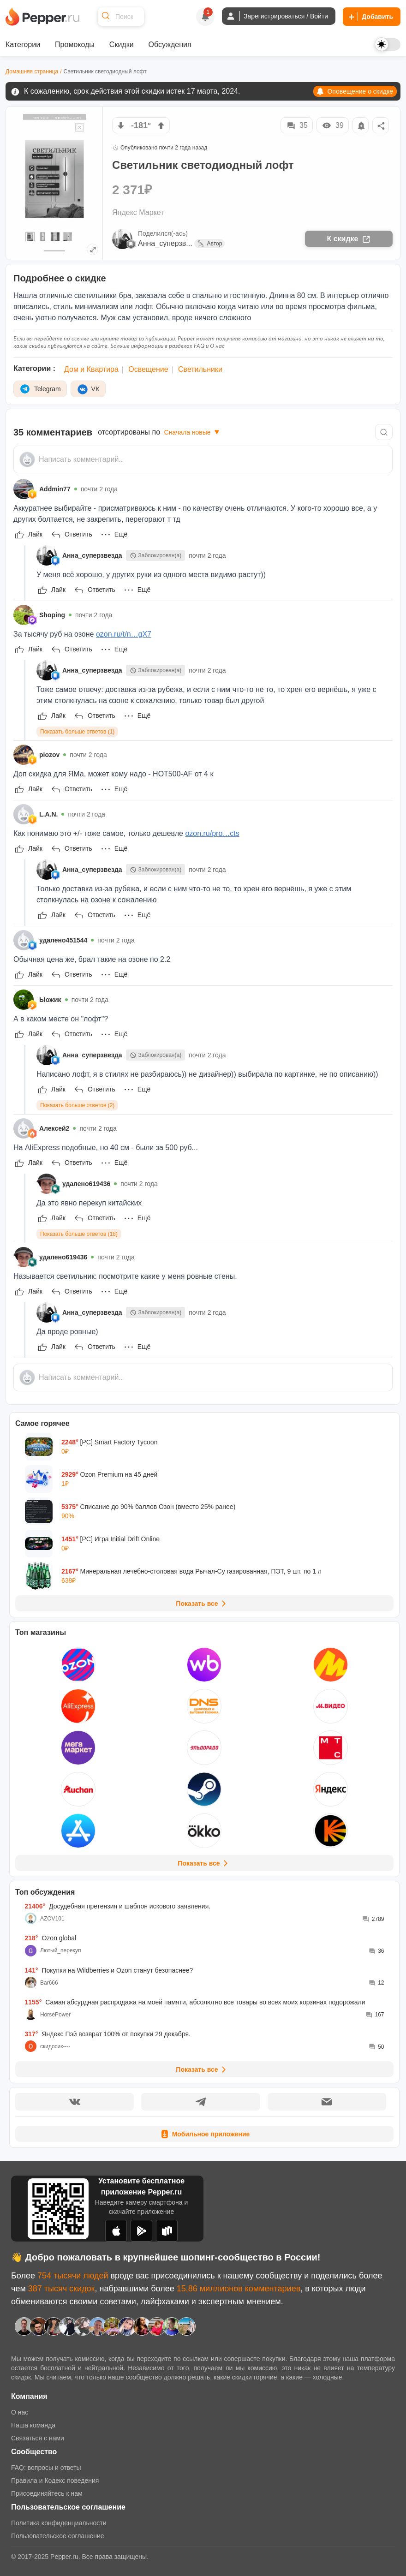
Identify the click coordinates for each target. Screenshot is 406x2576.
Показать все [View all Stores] (204, 1863)
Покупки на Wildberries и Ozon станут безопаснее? (109, 1970)
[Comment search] (384, 432)
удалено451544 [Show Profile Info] (63, 940)
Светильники (200, 369)
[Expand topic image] (92, 249)
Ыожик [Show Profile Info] (50, 999)
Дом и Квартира (91, 369)
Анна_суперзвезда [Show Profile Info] (92, 555)
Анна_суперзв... (165, 243)
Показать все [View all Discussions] (202, 2069)
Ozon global (51, 1938)
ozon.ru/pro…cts (212, 833)
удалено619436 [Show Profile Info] (86, 1183)
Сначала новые (192, 432)
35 (297, 125)
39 (333, 125)
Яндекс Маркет (138, 212)
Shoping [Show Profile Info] (52, 615)
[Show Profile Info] (23, 489)
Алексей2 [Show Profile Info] (54, 1128)
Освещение (148, 369)
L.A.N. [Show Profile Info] (48, 814)
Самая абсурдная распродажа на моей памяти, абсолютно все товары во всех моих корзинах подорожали (195, 2002)
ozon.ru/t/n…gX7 (123, 634)
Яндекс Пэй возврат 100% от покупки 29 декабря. (108, 2034)
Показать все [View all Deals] (202, 1603)
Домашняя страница (32, 71)
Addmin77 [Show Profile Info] (55, 489)
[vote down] (120, 125)
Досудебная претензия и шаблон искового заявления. (118, 1906)
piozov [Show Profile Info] (49, 754)
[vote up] (161, 125)
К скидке (348, 239)
